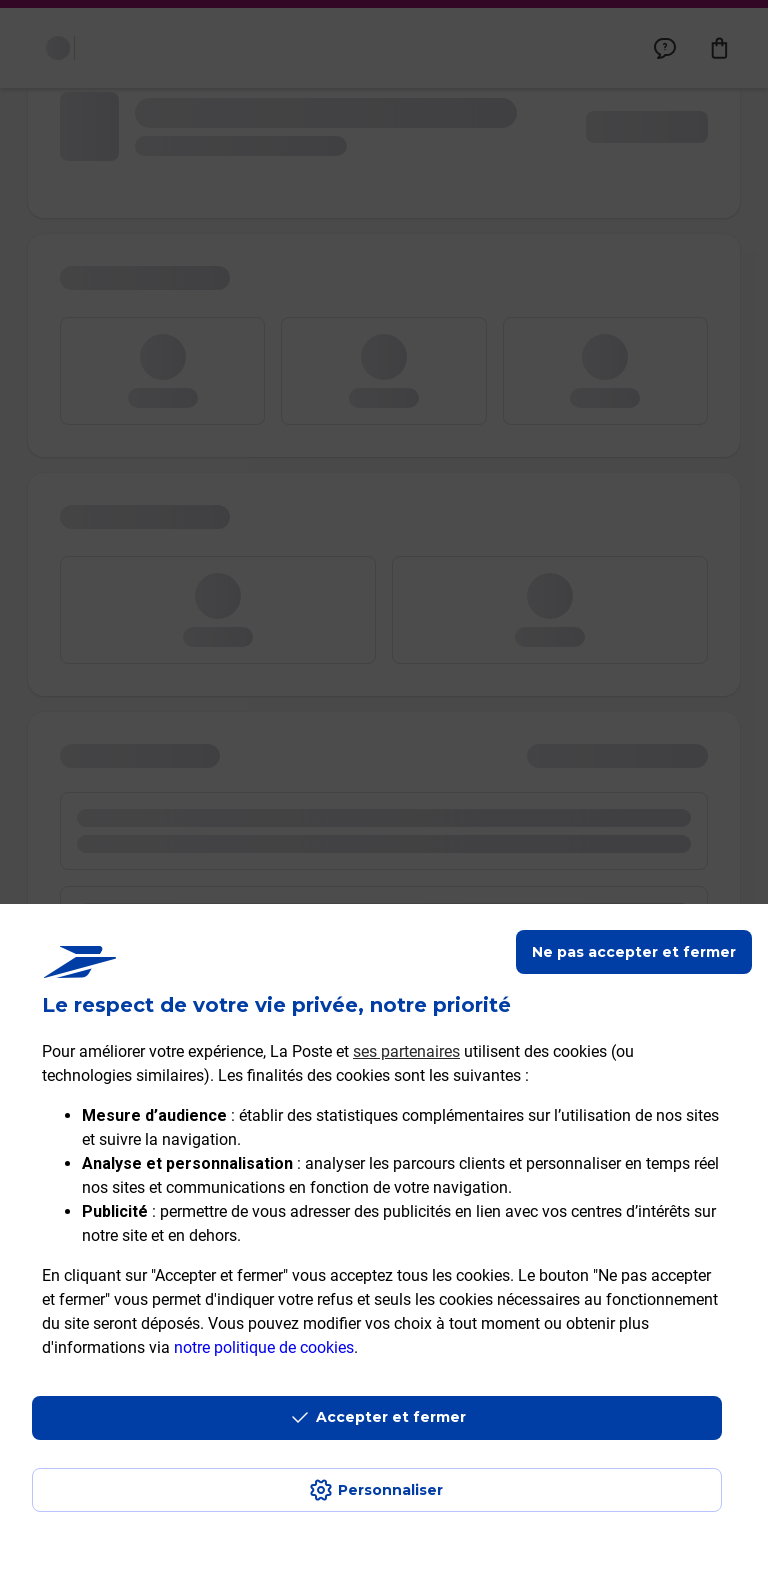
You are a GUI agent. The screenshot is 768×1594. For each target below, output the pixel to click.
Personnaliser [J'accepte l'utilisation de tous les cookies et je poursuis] (390, 1490)
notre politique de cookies (264, 1347)
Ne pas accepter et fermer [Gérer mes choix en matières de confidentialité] (634, 952)
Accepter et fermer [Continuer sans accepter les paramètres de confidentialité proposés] (391, 1417)
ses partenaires (406, 1051)
